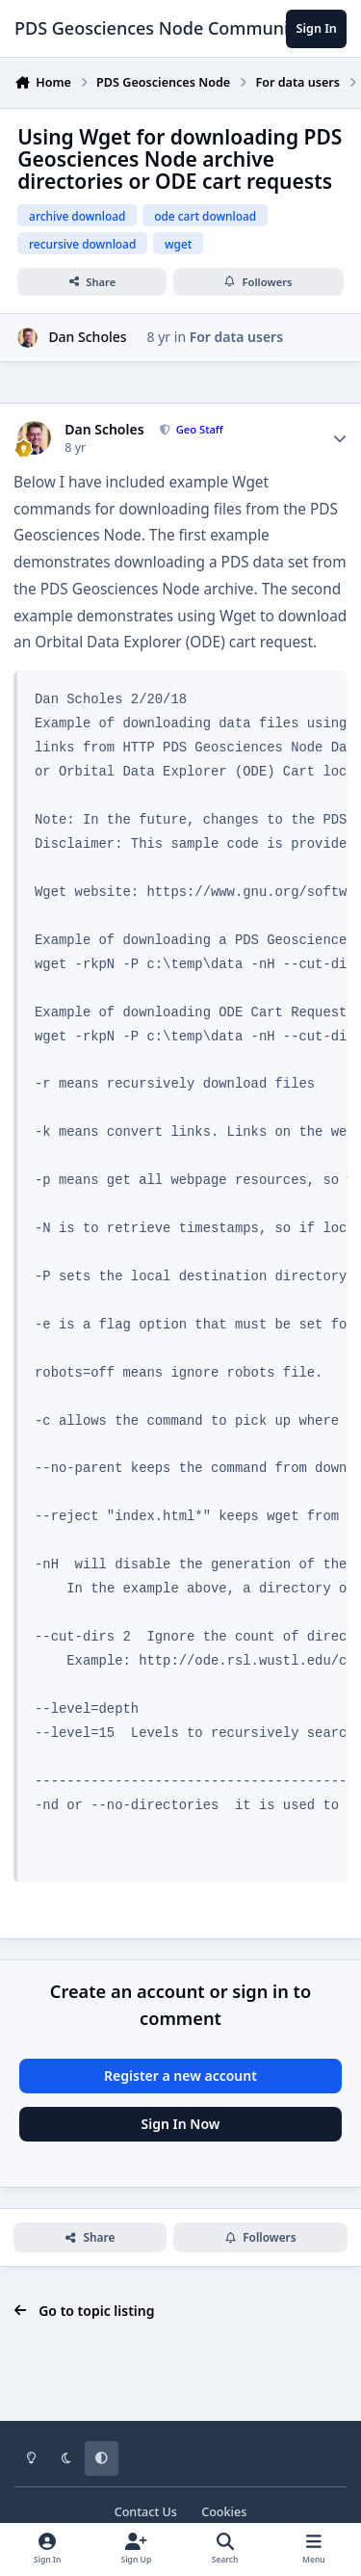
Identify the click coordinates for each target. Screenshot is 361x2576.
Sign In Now (181, 2124)
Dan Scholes (87, 337)
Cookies (223, 2512)
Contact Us (146, 2512)
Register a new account (180, 2075)
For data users (236, 337)
